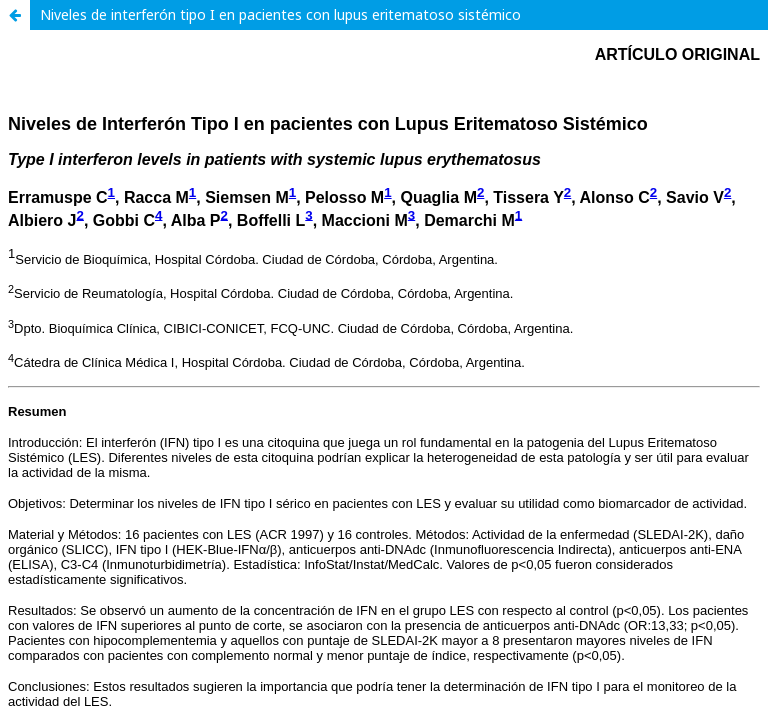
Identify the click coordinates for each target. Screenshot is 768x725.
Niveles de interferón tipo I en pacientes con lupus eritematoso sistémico (280, 14)
